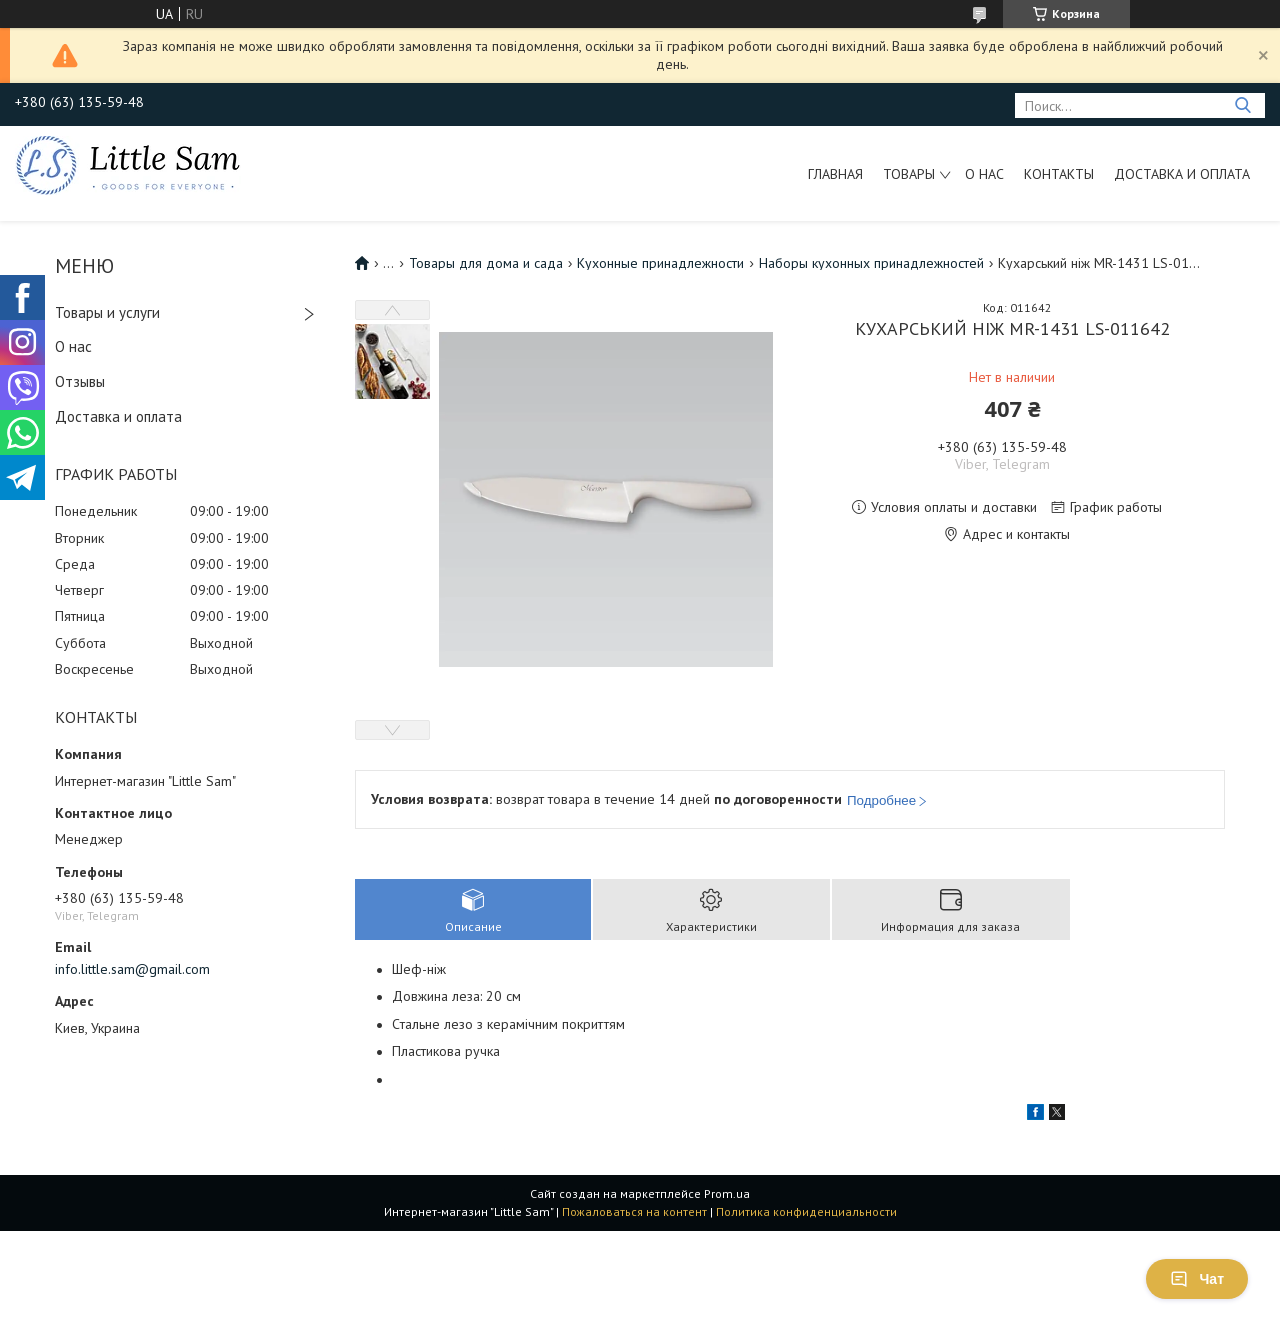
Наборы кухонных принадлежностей (871, 263)
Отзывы (80, 381)
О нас (984, 174)
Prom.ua (727, 1193)
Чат (1197, 1279)
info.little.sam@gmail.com (132, 969)
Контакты (1059, 174)
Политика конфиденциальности (806, 1211)
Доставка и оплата (1182, 174)
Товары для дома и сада (486, 263)
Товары (909, 174)
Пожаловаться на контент (634, 1211)
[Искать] (1242, 105)
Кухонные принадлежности (660, 263)
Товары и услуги (107, 312)
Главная (835, 174)
